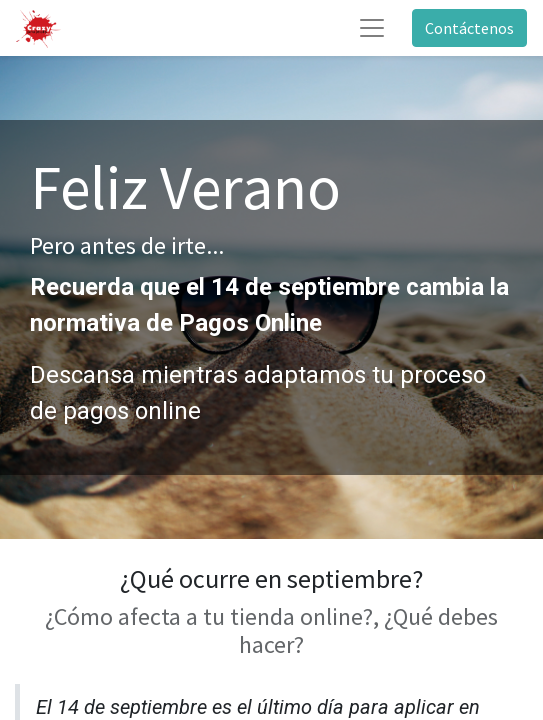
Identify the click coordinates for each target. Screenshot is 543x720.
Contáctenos (469, 28)
